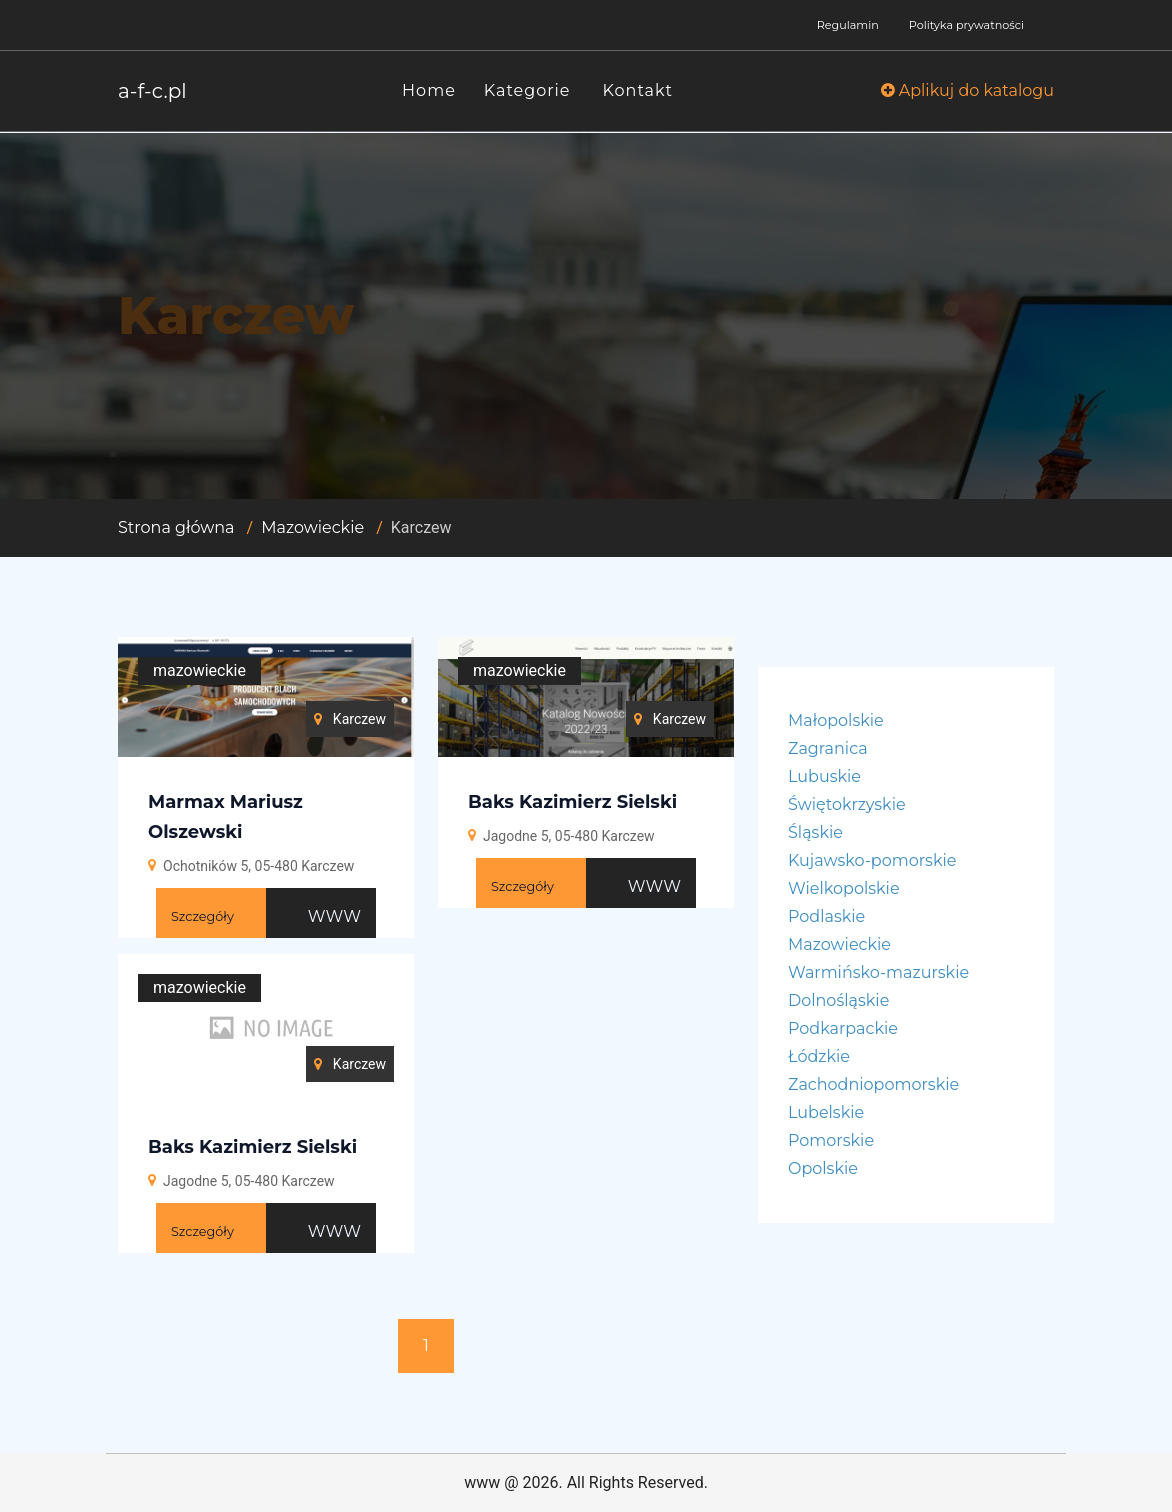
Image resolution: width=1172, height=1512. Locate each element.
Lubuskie (824, 776)
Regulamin (848, 25)
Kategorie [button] (527, 90)
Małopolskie (836, 720)
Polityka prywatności (966, 25)
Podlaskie (826, 916)
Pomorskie (831, 1140)
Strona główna (176, 527)
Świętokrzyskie (847, 804)
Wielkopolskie (844, 888)
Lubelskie (826, 1112)
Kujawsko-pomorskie (872, 860)
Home (429, 90)
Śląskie (815, 832)
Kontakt (638, 90)
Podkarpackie (843, 1028)
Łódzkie (819, 1056)
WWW (334, 916)
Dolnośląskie (838, 1000)
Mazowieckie (312, 527)
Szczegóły (202, 916)
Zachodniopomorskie (873, 1084)
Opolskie (823, 1168)
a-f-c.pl (152, 91)
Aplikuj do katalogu (967, 90)
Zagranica (828, 748)
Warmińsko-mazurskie (878, 972)
